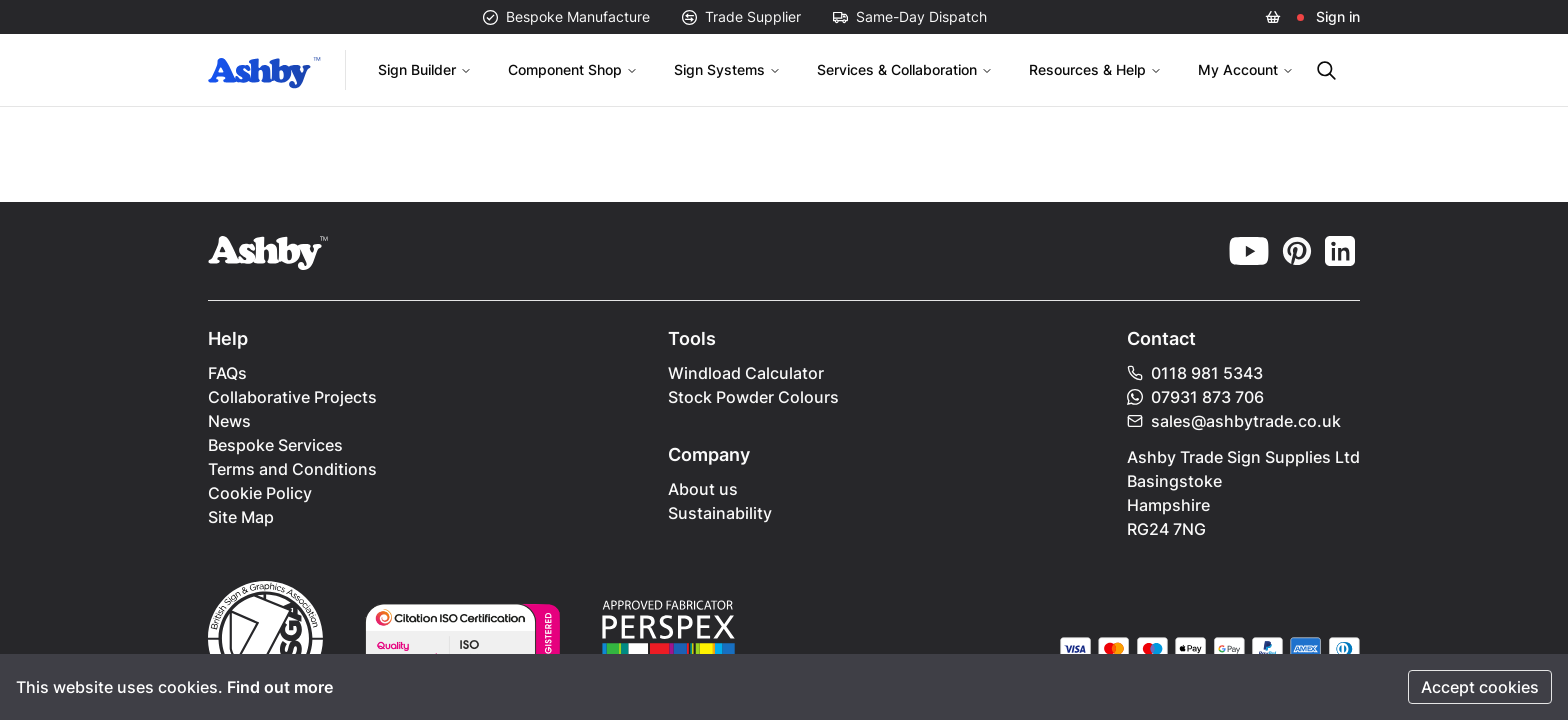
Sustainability (720, 513)
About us (703, 489)
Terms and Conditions (292, 469)
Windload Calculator (746, 373)
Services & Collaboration (905, 69)
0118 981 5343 (1195, 373)
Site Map (241, 517)
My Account (1246, 69)
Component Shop (573, 69)
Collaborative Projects (292, 397)
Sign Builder (425, 69)
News (229, 421)
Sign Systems (727, 69)
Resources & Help (1095, 69)
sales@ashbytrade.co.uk (1234, 421)
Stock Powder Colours (753, 397)
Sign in (1338, 16)
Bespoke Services (275, 445)
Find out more (280, 687)
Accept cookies (1480, 687)
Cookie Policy (260, 493)
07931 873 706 (1195, 397)
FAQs (227, 373)
